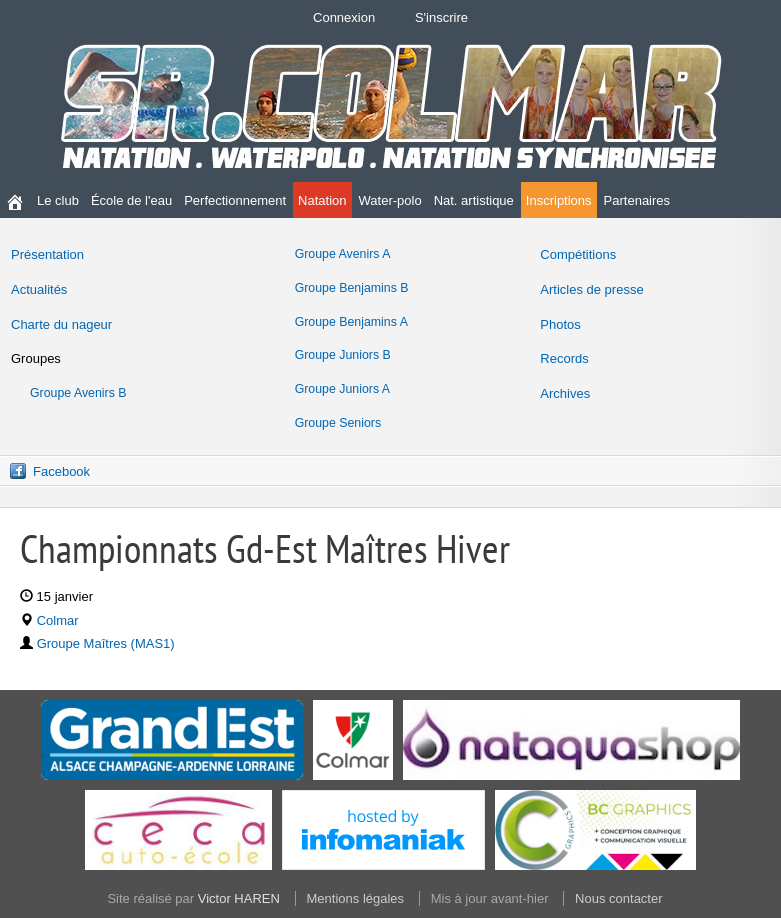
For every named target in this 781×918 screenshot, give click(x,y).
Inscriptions (559, 200)
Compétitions (578, 254)
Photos (560, 324)
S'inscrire (441, 17)
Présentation (47, 254)
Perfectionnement (235, 200)
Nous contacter (618, 898)
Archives (565, 393)
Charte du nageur (61, 324)
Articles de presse (591, 289)
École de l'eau (131, 200)
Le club (58, 200)
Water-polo (390, 200)
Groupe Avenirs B (78, 393)
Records (564, 358)
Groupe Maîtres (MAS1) (106, 643)
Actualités (39, 289)
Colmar (58, 620)
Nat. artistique (474, 200)
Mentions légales (356, 898)
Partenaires (637, 200)
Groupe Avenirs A (343, 254)
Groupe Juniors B (343, 355)
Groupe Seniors (338, 423)
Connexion (344, 17)
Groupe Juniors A (342, 389)
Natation (322, 200)
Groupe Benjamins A (351, 322)
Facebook (61, 471)
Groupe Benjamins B (352, 288)
